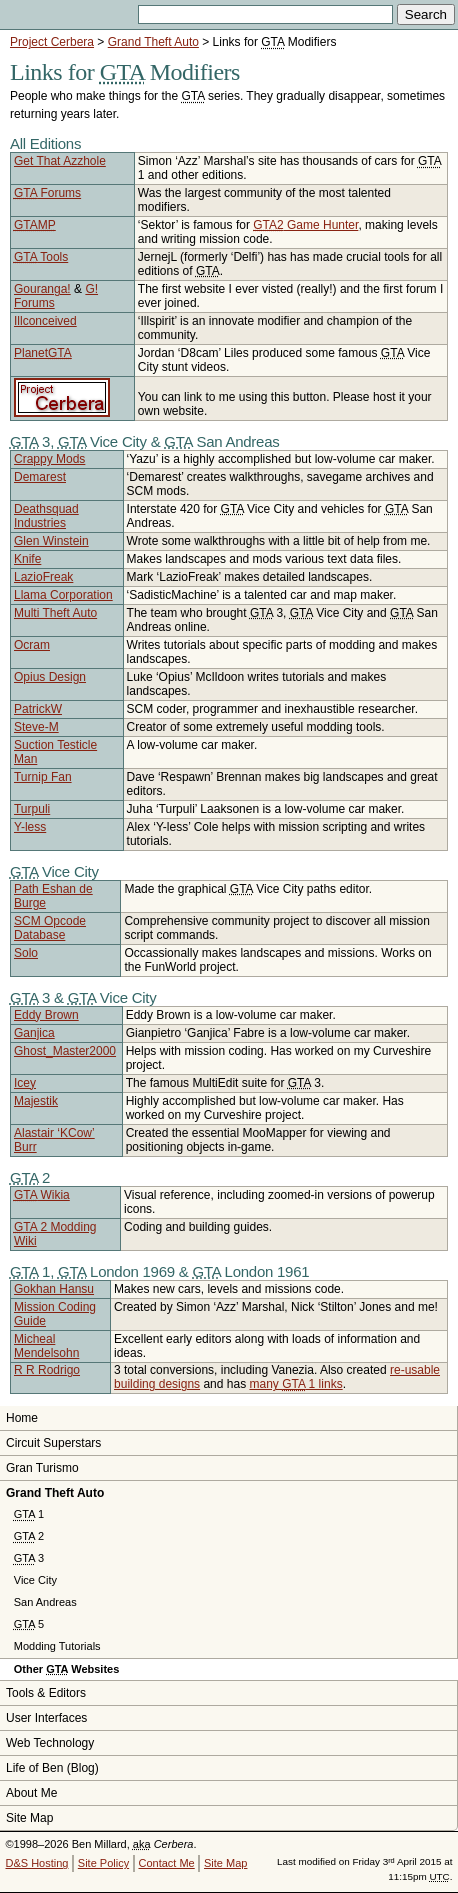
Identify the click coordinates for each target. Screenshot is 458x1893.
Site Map (29, 1818)
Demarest (40, 477)
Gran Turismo (42, 1468)
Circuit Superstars (53, 1443)
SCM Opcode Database (50, 928)
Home (22, 1418)
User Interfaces (46, 1718)
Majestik (36, 1101)
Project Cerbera (52, 42)
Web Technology (50, 1743)
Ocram (32, 645)
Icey (25, 1083)
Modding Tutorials (57, 1646)
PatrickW (38, 709)
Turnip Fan (43, 777)
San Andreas (45, 1602)
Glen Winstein (51, 541)
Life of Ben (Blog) (52, 1768)
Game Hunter (305, 225)
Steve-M (36, 727)
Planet (43, 353)
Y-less (30, 827)
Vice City (35, 1580)
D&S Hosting (37, 1863)
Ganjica (34, 1033)
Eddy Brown (46, 1015)
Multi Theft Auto (55, 613)
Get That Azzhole (60, 161)
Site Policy (103, 1863)
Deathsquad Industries (46, 516)
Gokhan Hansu (54, 1289)
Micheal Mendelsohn (46, 1346)
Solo (26, 953)
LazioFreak (43, 577)
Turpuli (32, 809)
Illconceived (45, 321)
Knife (27, 559)
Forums (47, 193)
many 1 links (295, 1384)
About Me (31, 1793)
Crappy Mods (49, 459)
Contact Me (166, 1863)
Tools (41, 257)
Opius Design (50, 677)
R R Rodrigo (47, 1370)
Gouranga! (42, 289)
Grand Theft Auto (153, 42)
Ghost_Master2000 (65, 1051)
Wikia (42, 1195)
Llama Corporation (63, 595)
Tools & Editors (46, 1693)
